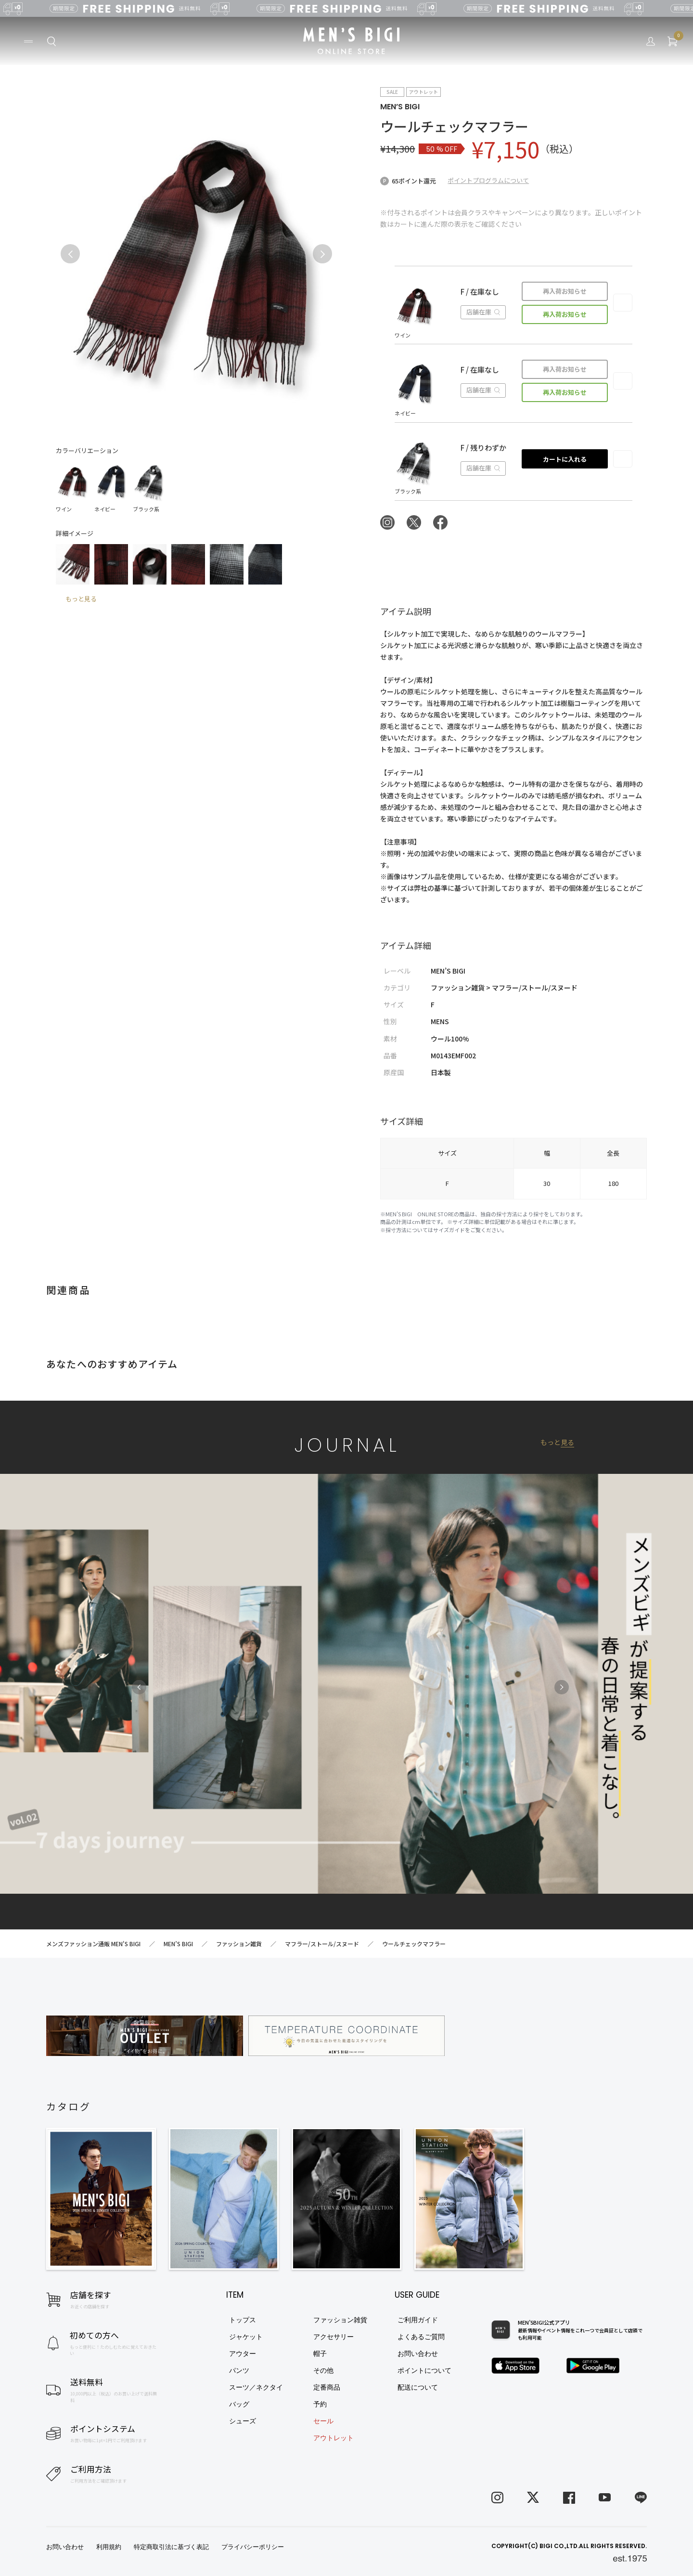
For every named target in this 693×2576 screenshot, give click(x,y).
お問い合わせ (418, 2353)
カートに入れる (565, 459)
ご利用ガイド (418, 2320)
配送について (418, 2387)
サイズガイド (449, 1230)
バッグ (239, 2404)
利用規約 (108, 2546)
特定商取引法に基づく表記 (171, 2546)
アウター (242, 2353)
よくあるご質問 (421, 2337)
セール (323, 2421)
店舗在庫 (483, 311)
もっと (557, 1442)
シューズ (242, 2421)
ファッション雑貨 (340, 2320)
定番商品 (326, 2387)
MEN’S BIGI (400, 106)
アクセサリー (333, 2337)
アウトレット (333, 2438)
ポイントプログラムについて (488, 180)
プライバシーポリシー (252, 2546)
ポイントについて (424, 2370)
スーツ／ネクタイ (256, 2387)
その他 (323, 2370)
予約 (320, 2404)
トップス (242, 2320)
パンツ (239, 2370)
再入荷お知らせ (565, 291)
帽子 (320, 2353)
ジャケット (246, 2337)
